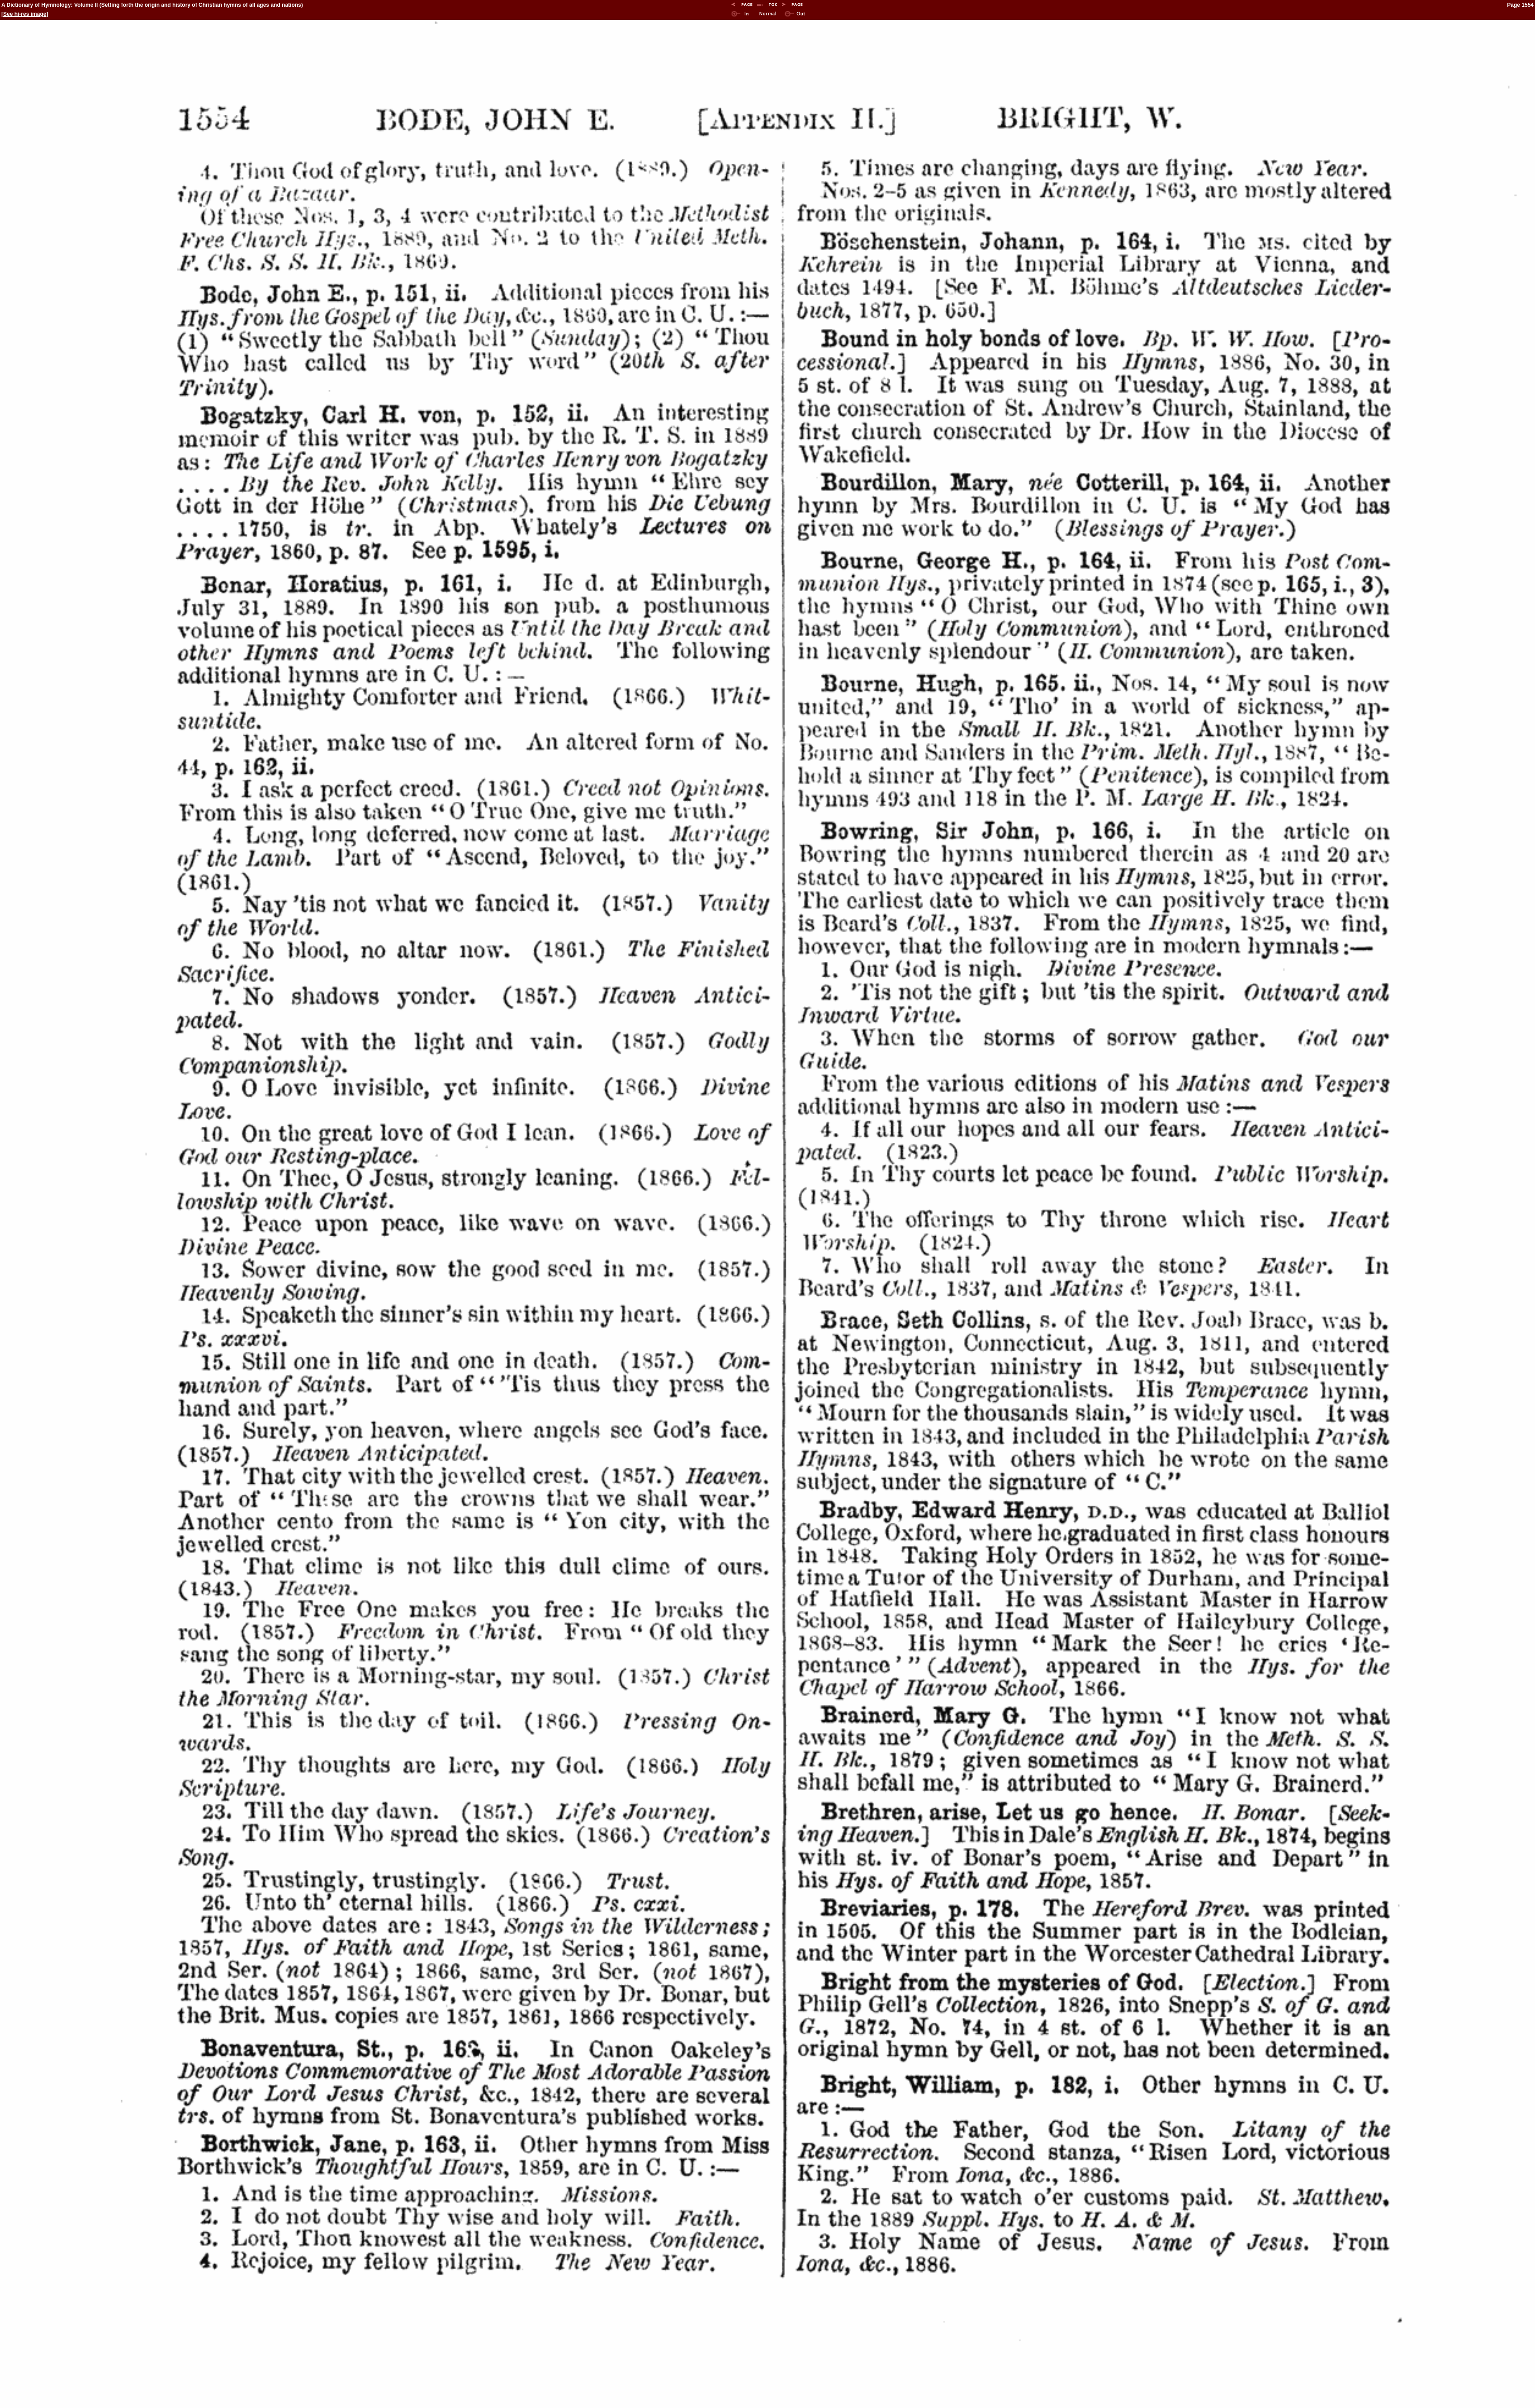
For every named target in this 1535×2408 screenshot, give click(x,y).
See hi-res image (24, 14)
